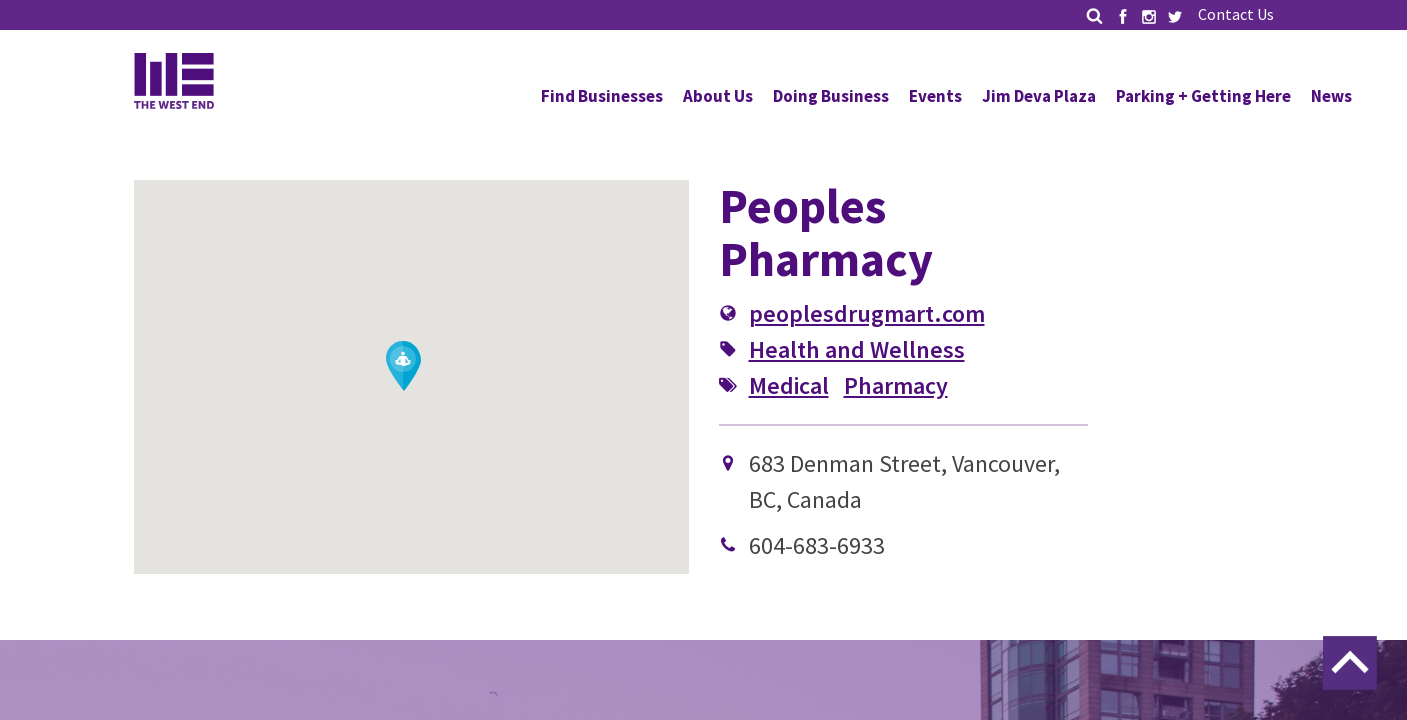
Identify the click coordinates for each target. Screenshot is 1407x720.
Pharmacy (896, 385)
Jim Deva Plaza (1039, 96)
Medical (789, 385)
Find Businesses (602, 96)
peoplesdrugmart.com (867, 313)
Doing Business (831, 96)
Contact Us (1236, 14)
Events (935, 96)
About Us (718, 96)
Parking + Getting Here (1203, 96)
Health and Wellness (857, 349)
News (1331, 96)
